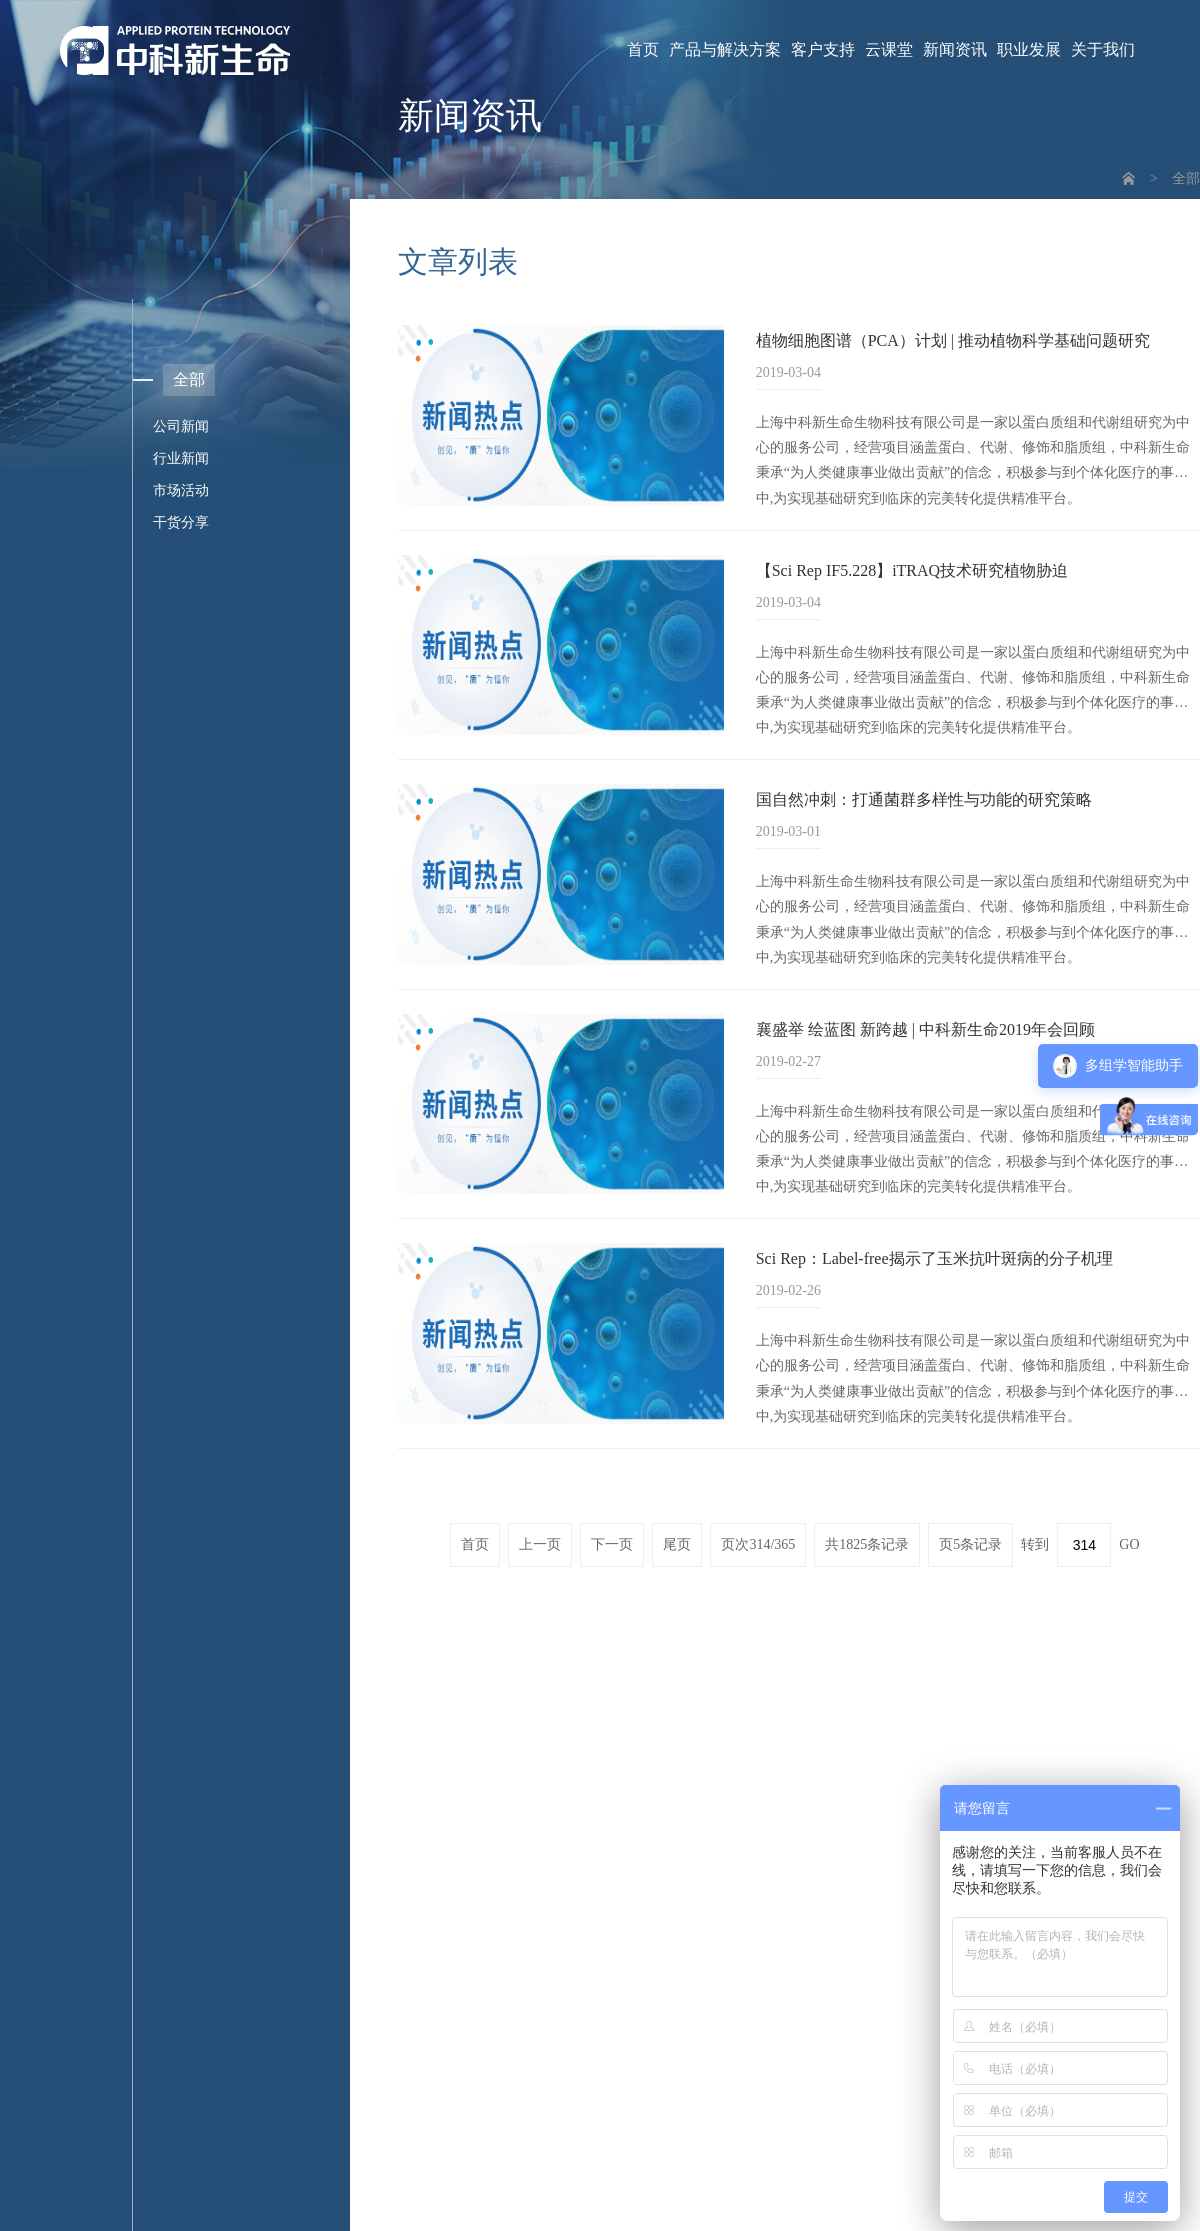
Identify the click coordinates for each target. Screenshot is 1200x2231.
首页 (643, 50)
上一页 (540, 1544)
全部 (1186, 178)
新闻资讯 (955, 50)
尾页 (677, 1544)
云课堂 (889, 50)
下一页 (612, 1544)
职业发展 (1029, 50)
